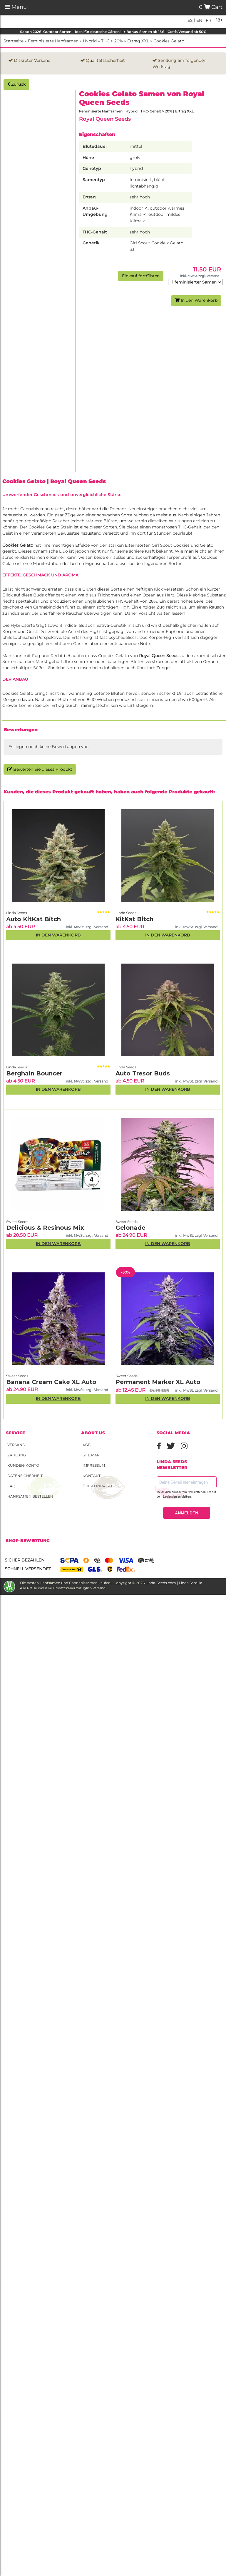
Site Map (91, 1455)
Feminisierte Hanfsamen (53, 41)
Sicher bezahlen (24, 1560)
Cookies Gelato (168, 41)
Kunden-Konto (23, 1465)
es (190, 20)
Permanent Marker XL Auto (157, 1381)
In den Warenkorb (196, 300)
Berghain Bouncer (34, 1073)
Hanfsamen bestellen (30, 1496)
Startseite (14, 41)
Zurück (16, 84)
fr (208, 20)
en (198, 20)
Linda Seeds (16, 913)
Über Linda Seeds (100, 1486)
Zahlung (16, 1455)
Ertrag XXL (138, 41)
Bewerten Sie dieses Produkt (39, 769)
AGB (87, 1445)
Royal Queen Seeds (105, 119)
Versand (16, 1445)
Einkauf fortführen (141, 276)
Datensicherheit (25, 1475)
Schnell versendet (28, 1569)
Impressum (94, 1465)
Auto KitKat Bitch (33, 919)
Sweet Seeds (17, 1221)
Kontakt (92, 1475)
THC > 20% (112, 41)
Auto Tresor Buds (142, 1073)
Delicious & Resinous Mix (45, 1227)
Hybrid (90, 41)
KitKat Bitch (134, 919)
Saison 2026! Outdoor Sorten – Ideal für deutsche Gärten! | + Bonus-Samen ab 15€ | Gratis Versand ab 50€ (113, 31)
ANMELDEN (186, 1513)
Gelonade (130, 1227)
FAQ (11, 1486)
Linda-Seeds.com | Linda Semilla (173, 1583)
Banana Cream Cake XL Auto (51, 1381)
